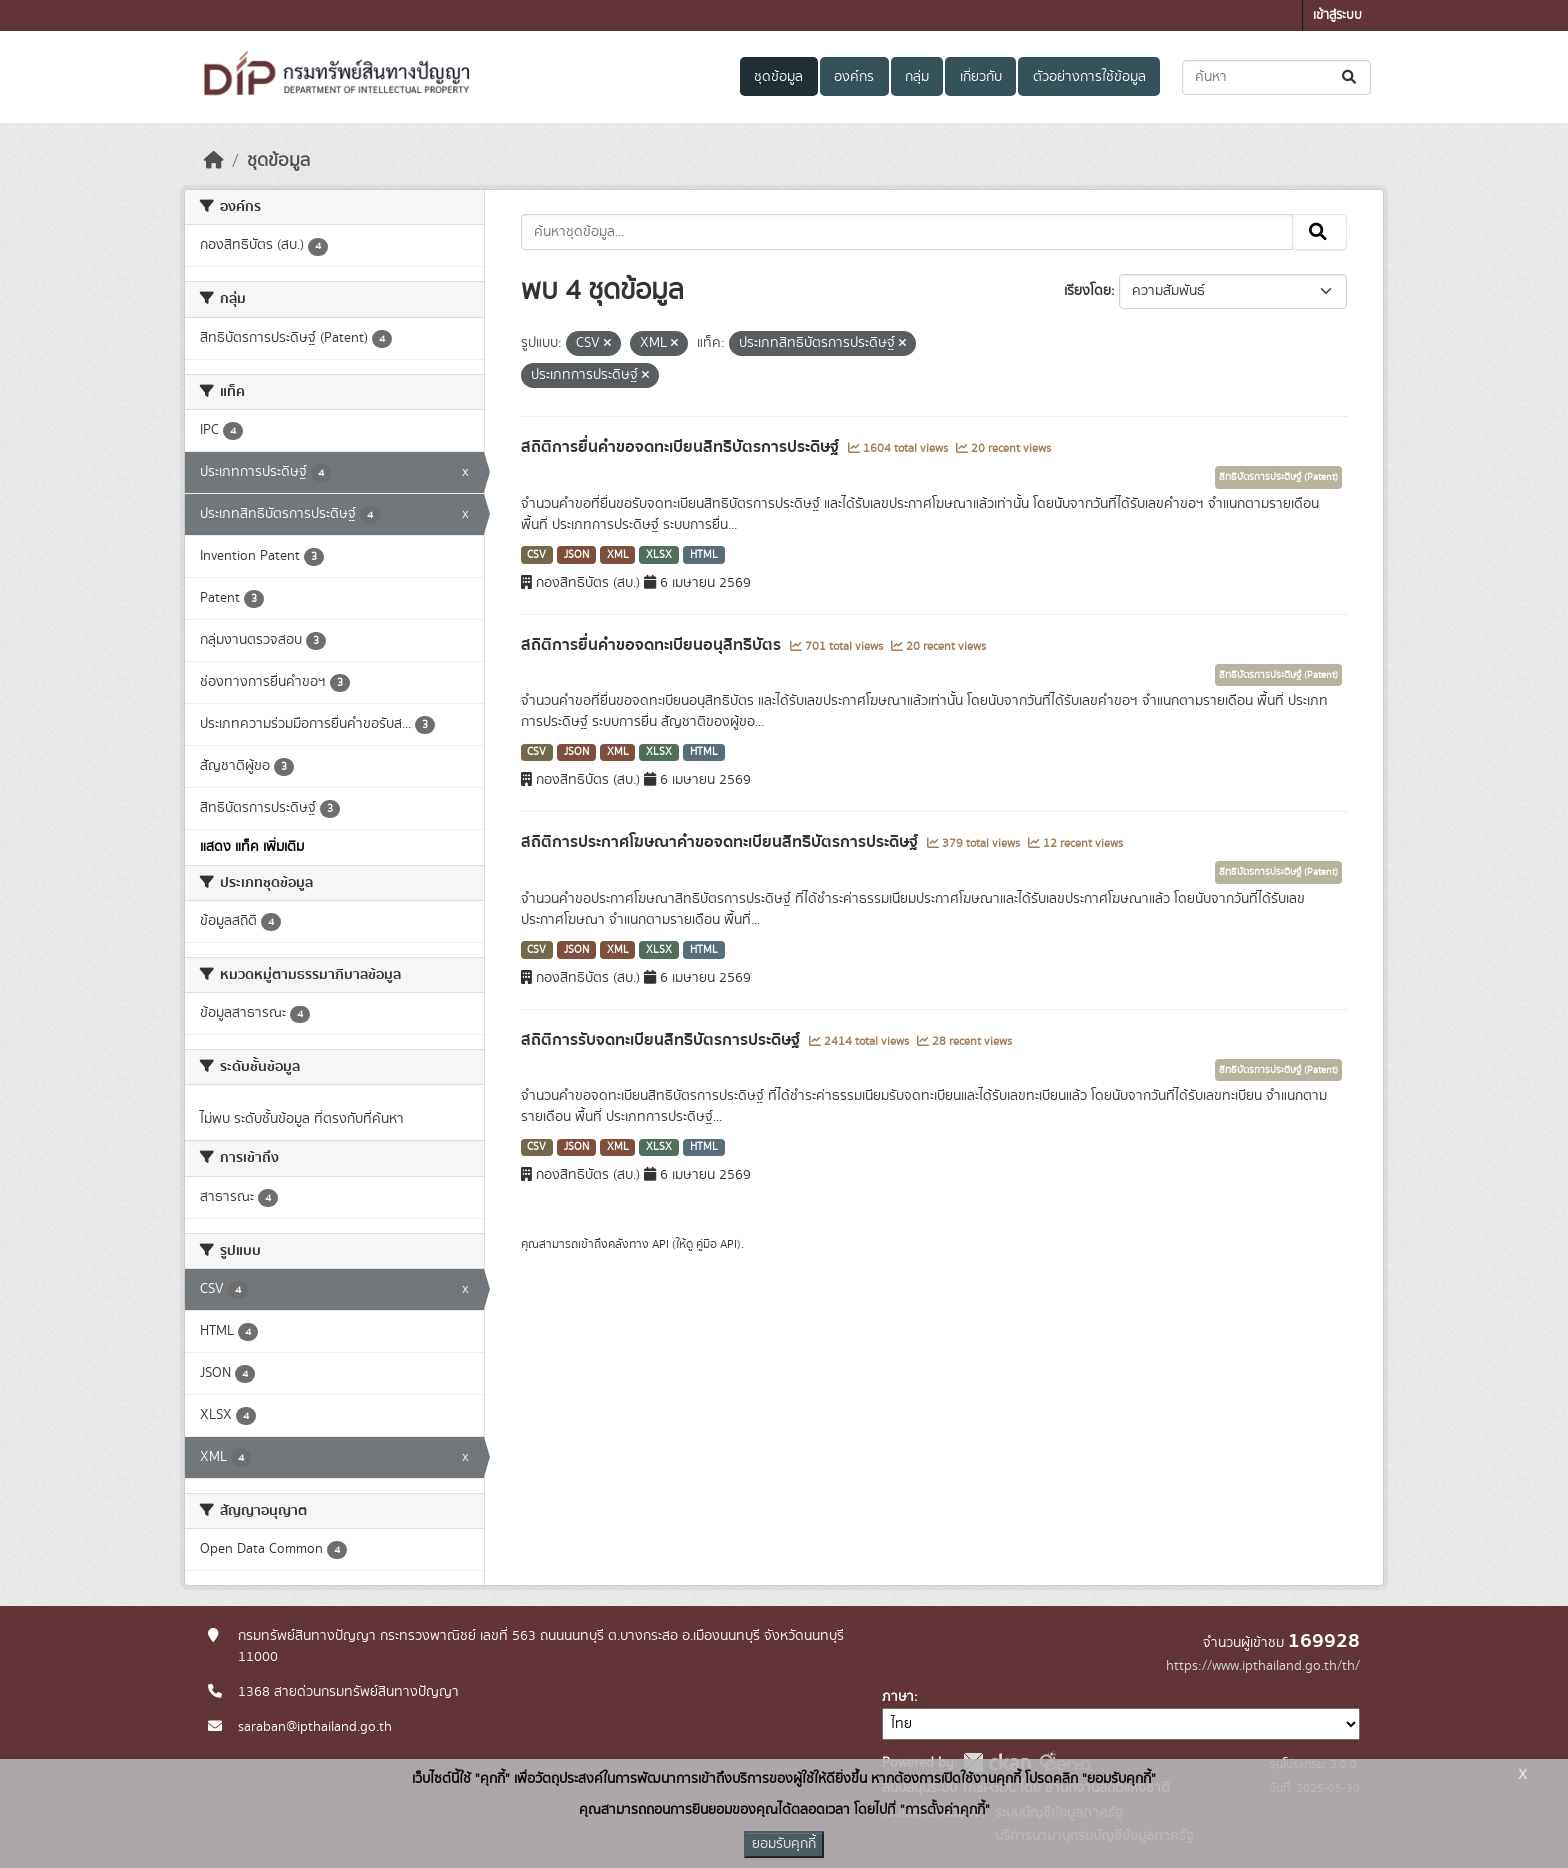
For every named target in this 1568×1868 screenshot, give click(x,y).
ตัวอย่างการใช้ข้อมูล (1089, 77)
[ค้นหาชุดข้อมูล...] (1276, 77)
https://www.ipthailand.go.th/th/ (1263, 1666)
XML (618, 555)
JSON (576, 555)
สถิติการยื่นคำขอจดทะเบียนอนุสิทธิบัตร (653, 645)
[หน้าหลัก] (214, 161)
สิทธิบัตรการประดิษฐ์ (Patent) (1278, 477)
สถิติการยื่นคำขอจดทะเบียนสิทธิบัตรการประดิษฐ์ (682, 447)
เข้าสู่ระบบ (1337, 15)
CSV (536, 555)
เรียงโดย (1087, 291)
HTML (704, 555)
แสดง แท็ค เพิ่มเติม (252, 847)
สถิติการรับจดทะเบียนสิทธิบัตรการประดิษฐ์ (662, 1040)
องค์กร (854, 77)
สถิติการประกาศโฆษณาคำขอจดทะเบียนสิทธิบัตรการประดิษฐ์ (721, 842)
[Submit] (1350, 77)
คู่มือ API (716, 1244)
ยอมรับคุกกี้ (784, 1844)
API (660, 1244)
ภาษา (898, 1697)
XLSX (659, 555)
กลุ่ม (917, 77)
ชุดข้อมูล (778, 77)
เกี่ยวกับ (981, 77)
